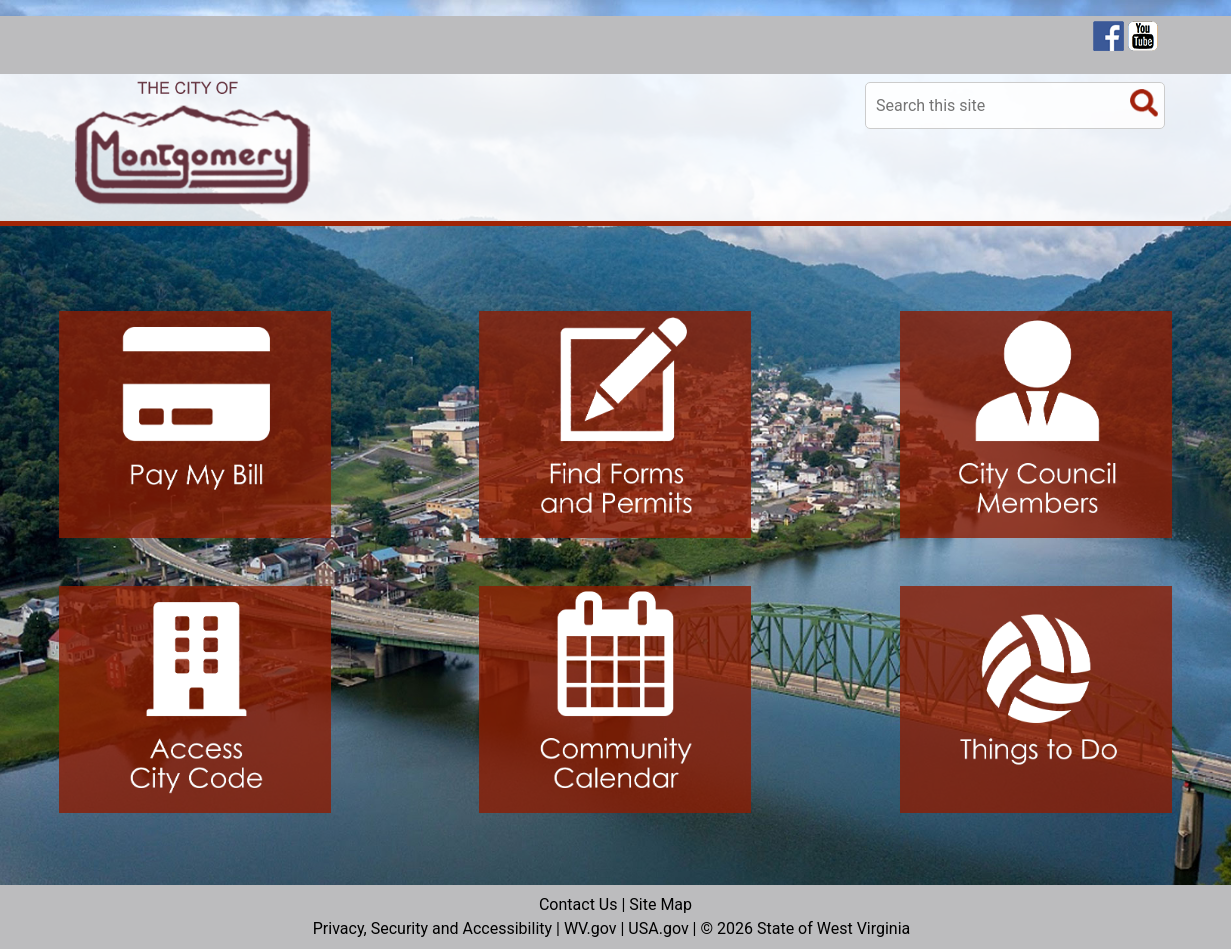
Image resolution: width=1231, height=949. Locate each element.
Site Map (660, 904)
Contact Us (578, 904)
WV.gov (590, 928)
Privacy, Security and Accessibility (432, 928)
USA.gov (658, 928)
